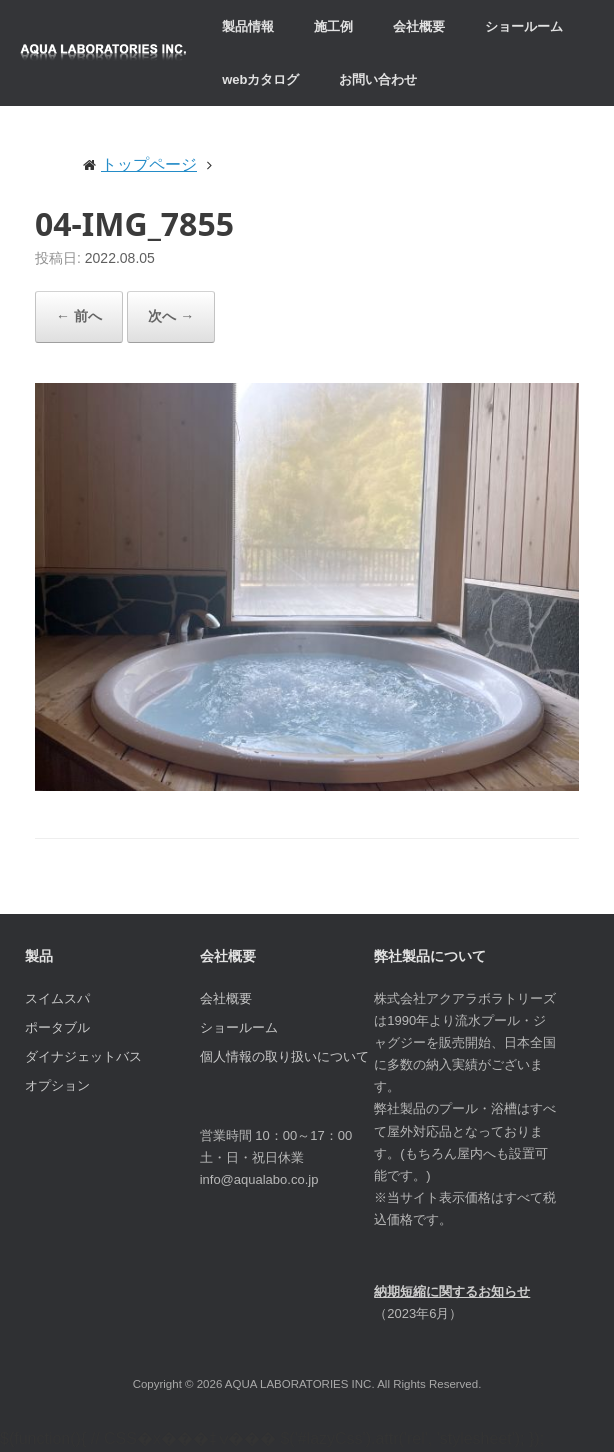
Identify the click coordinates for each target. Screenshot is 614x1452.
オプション (57, 1085)
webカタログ (260, 79)
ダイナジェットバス (83, 1056)
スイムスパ (57, 998)
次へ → (171, 316)
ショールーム (524, 26)
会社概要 (419, 26)
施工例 (333, 26)
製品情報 (248, 26)
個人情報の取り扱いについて (284, 1056)
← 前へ (79, 316)
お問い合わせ (378, 79)
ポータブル (57, 1027)
